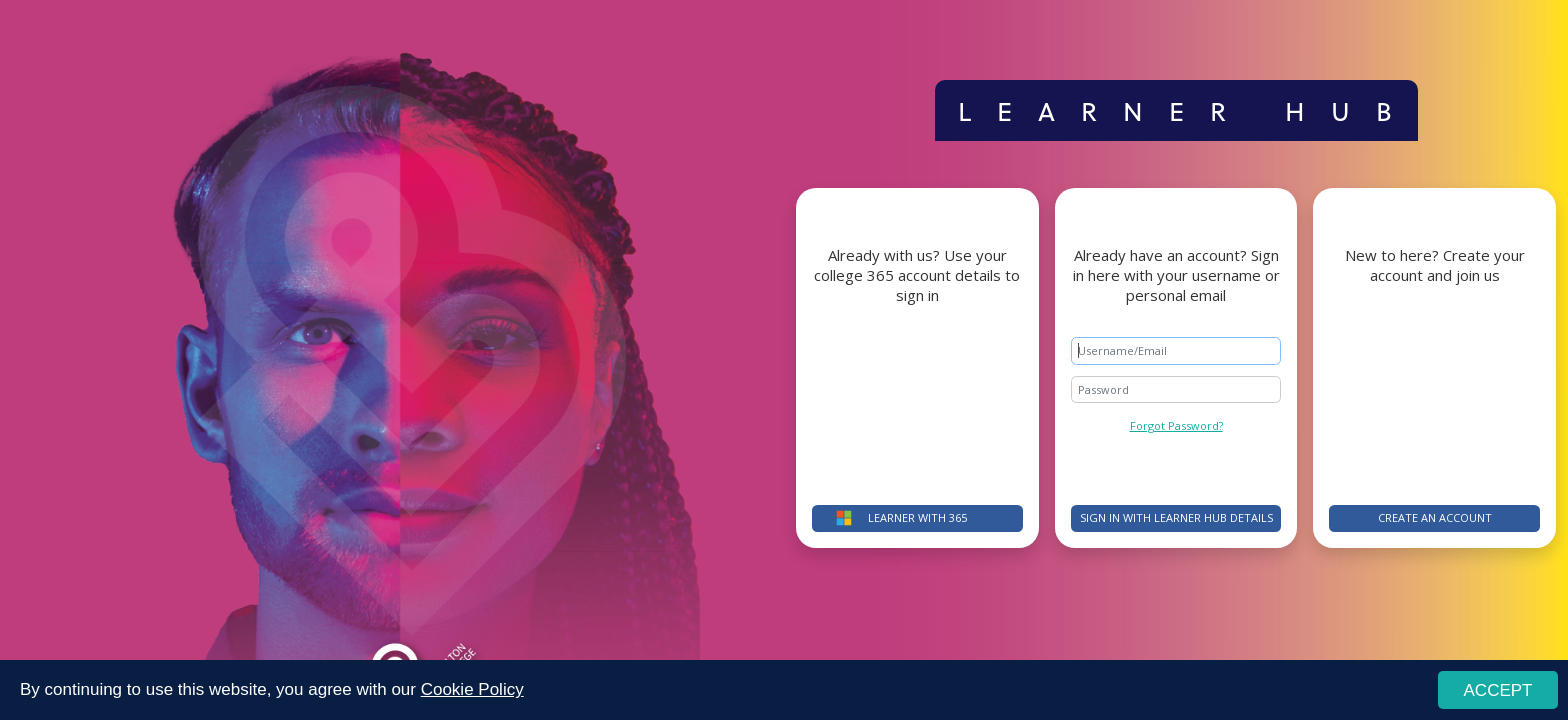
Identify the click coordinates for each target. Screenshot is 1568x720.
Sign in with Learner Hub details (1176, 517)
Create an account (1435, 517)
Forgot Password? (1176, 425)
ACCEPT (1498, 690)
